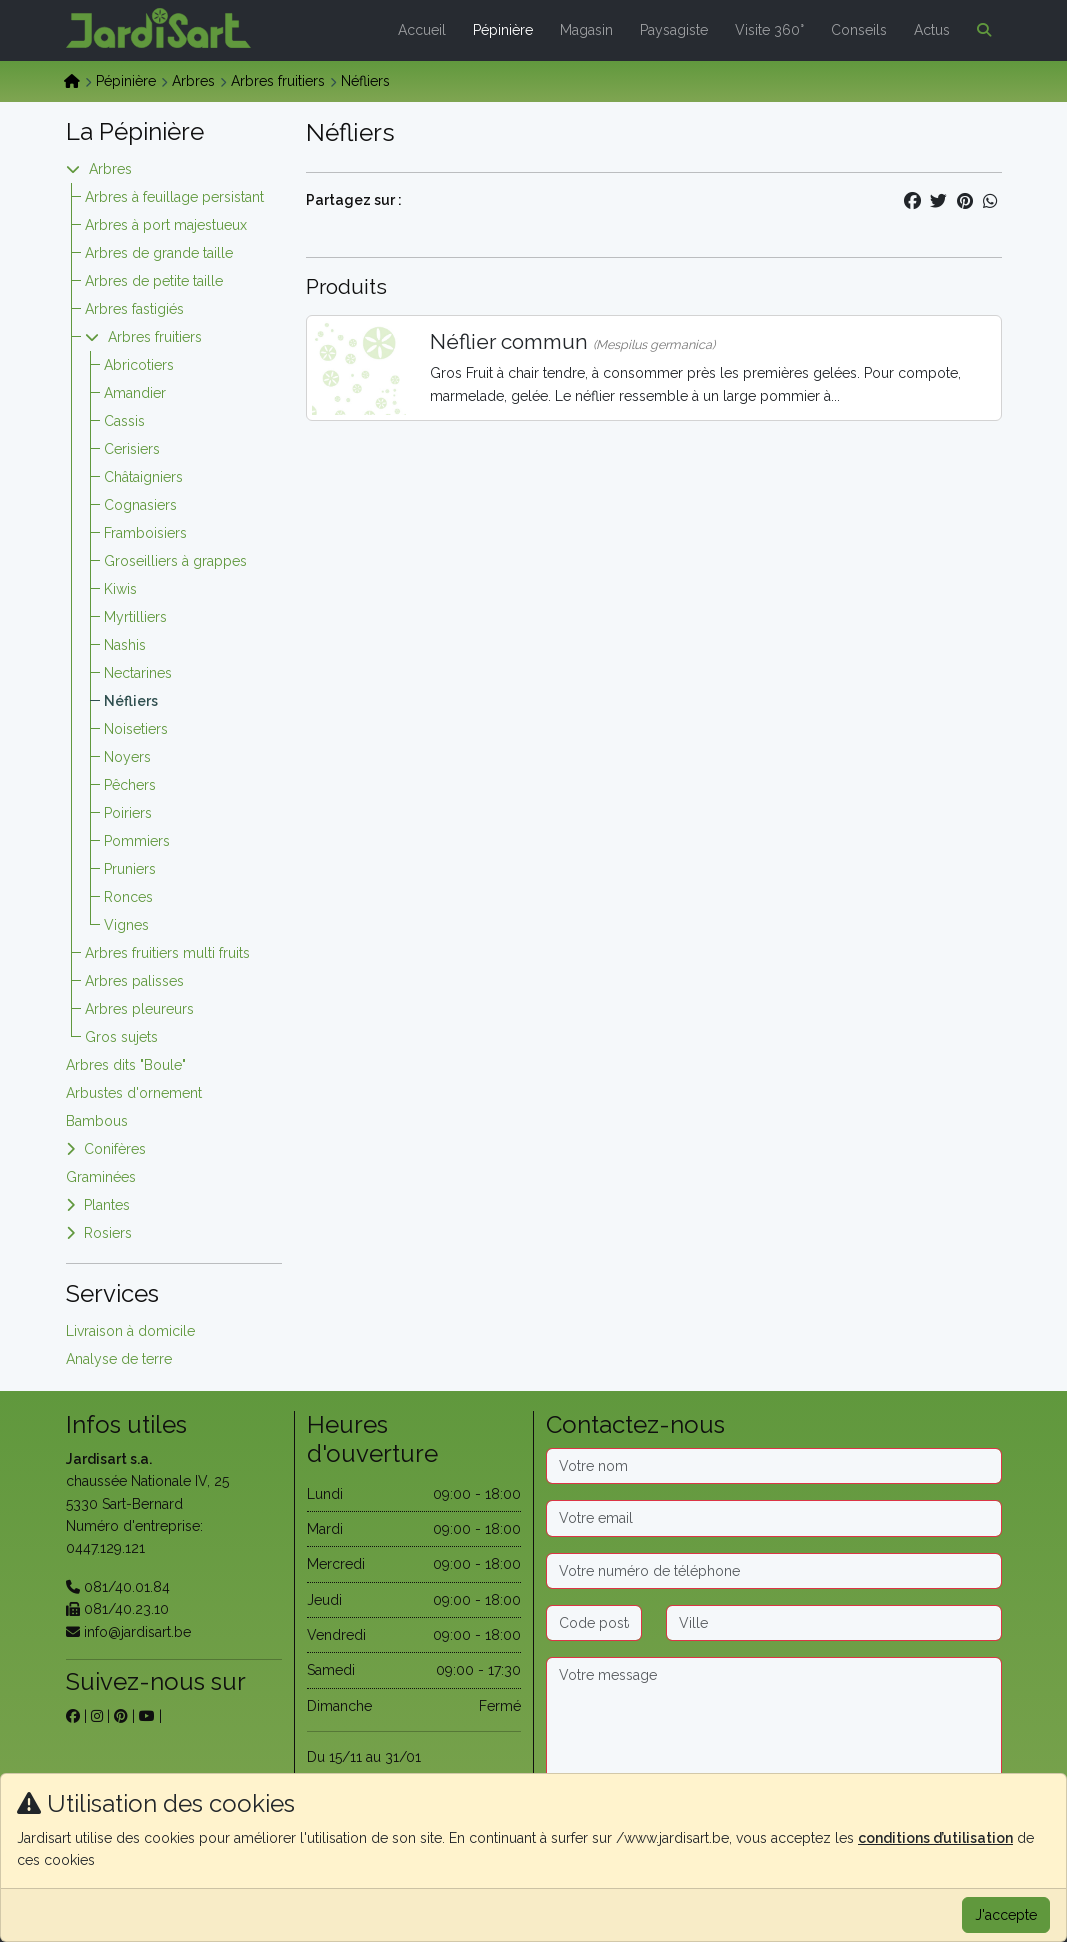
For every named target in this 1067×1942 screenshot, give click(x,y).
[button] (980, 30)
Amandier (135, 393)
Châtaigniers (143, 477)
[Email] (774, 1518)
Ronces (128, 897)
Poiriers (128, 813)
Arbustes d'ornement (134, 1093)
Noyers (127, 757)
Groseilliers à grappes (175, 561)
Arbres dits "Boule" (126, 1065)
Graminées (101, 1177)
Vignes (126, 925)
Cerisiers (132, 449)
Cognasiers (140, 505)
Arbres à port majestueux (166, 225)
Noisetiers (136, 729)
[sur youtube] (147, 1716)
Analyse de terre (119, 1359)
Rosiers (108, 1233)
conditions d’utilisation (935, 1838)
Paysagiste (674, 30)
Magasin (586, 30)
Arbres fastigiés (134, 309)
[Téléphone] (774, 1571)
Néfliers (131, 701)
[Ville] (834, 1623)
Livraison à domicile (130, 1331)
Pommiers (137, 841)
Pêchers (130, 785)
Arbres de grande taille (159, 253)
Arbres (193, 81)
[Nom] (774, 1466)
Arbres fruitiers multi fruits (167, 953)
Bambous (97, 1121)
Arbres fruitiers (278, 81)
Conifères (115, 1149)
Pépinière (503, 30)
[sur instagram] (97, 1716)
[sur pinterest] (121, 1716)
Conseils (859, 30)
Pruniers (130, 869)
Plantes (107, 1205)
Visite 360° (769, 30)
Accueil (422, 30)
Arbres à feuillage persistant (174, 197)
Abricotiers (139, 365)
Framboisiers (145, 533)
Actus (932, 30)
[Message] (774, 1720)
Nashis (125, 645)
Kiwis (120, 589)
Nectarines (138, 673)
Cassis (124, 421)
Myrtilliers (135, 617)
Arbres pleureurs (139, 1009)
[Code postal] (594, 1623)
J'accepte (1006, 1915)
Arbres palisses (134, 981)
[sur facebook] (73, 1716)
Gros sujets (121, 1037)
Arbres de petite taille (154, 281)
